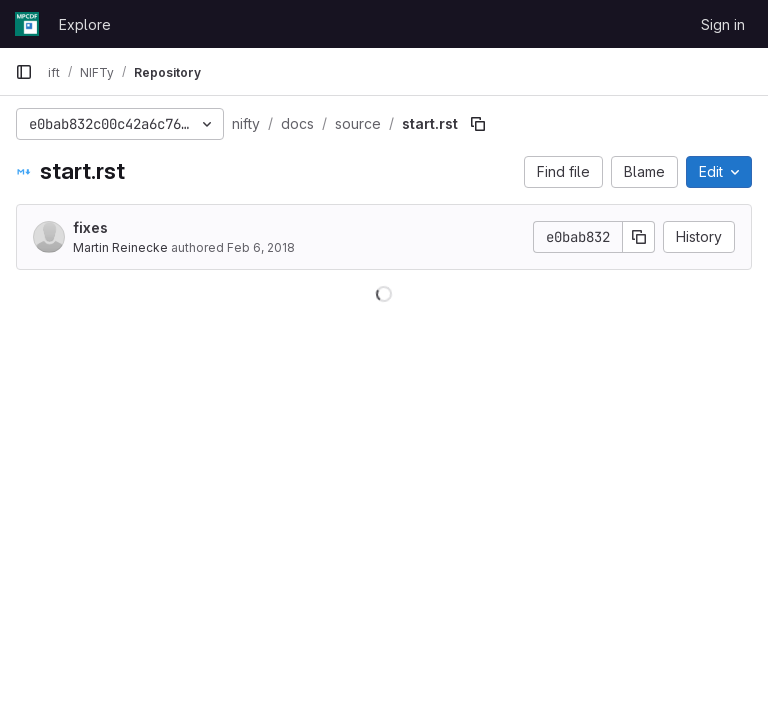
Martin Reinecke (120, 247)
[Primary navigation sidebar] (24, 72)
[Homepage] (27, 24)
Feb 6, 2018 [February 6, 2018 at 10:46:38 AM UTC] (261, 247)
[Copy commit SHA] (639, 237)
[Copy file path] (478, 124)
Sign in (723, 24)
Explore (85, 24)
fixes (90, 227)
